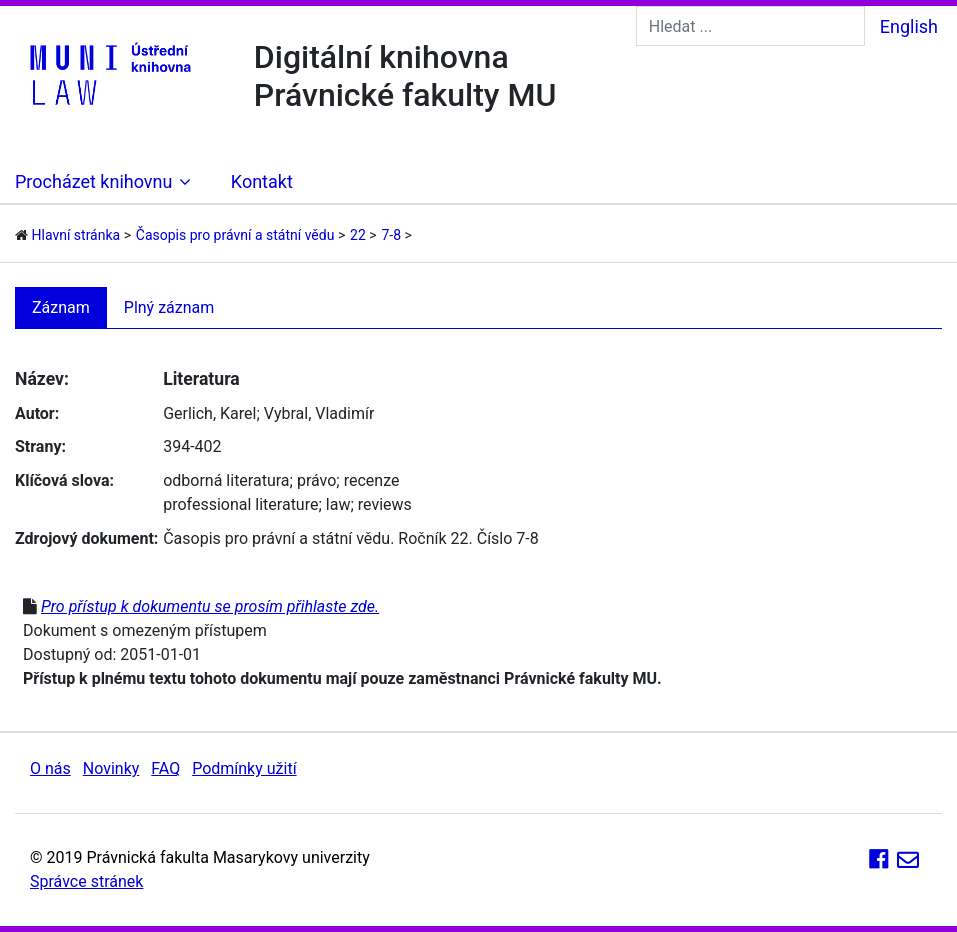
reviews (385, 504)
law (338, 504)
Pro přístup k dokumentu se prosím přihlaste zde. (210, 606)
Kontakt (262, 181)
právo (316, 480)
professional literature (240, 504)
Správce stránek (86, 881)
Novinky (111, 768)
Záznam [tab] (61, 307)
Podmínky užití (244, 768)
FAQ (165, 768)
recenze (372, 480)
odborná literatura (226, 480)
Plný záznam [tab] (169, 307)
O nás (50, 768)
